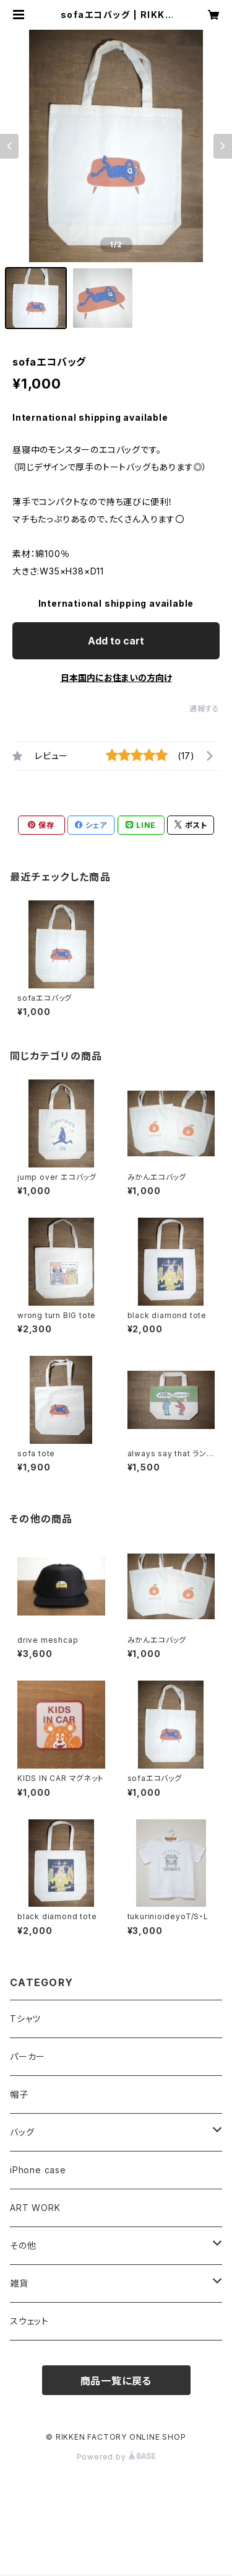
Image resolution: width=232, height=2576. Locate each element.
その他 (23, 2245)
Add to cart (116, 641)
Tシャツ (25, 2018)
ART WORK (35, 2207)
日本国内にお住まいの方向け (116, 677)
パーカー (27, 2056)
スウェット (29, 2321)
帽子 (19, 2094)
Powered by (116, 2456)
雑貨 (19, 2283)
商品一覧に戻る (116, 2381)
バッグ (22, 2132)
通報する (204, 708)
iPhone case (38, 2170)
